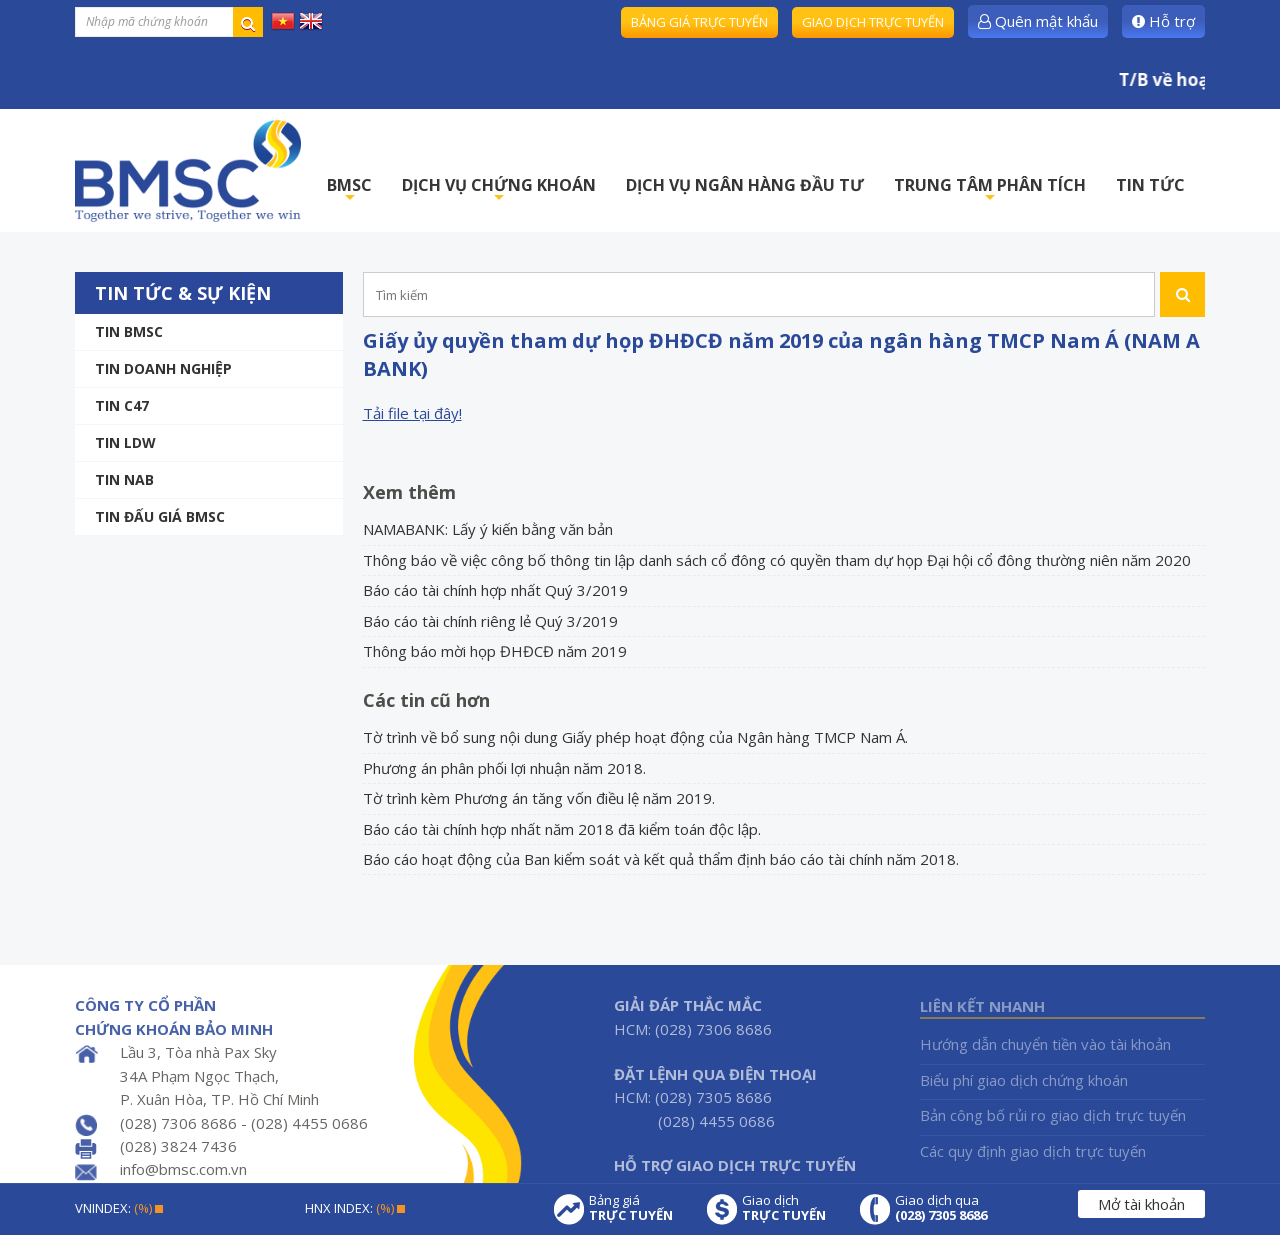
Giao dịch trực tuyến (873, 22)
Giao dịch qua (941, 1208)
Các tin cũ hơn (426, 700)
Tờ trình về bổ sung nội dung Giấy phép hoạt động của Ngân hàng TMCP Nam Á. (635, 737)
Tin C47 (122, 405)
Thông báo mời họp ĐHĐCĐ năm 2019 (495, 651)
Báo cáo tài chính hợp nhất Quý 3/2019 (495, 590)
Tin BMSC (129, 331)
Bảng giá (631, 1208)
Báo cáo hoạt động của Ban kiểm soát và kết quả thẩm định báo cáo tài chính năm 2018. (661, 859)
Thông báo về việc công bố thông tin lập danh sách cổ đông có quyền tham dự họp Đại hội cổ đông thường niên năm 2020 (777, 560)
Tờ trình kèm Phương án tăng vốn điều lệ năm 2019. (539, 798)
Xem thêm (409, 492)
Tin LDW (125, 442)
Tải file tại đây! (412, 413)
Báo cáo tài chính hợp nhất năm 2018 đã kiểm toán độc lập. (562, 829)
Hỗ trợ (1163, 21)
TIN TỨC (1150, 185)
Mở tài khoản (1141, 1204)
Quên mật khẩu (1038, 21)
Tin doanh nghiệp (163, 368)
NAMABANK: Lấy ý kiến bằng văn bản (488, 529)
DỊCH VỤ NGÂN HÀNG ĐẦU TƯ (745, 185)
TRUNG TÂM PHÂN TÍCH (990, 190)
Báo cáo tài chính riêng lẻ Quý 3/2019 (490, 621)
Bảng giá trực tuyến (699, 22)
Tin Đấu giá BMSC (160, 516)
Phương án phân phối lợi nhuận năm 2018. (504, 768)
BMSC (349, 190)
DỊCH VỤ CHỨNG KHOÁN (499, 190)
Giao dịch (784, 1208)
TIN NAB (124, 479)
